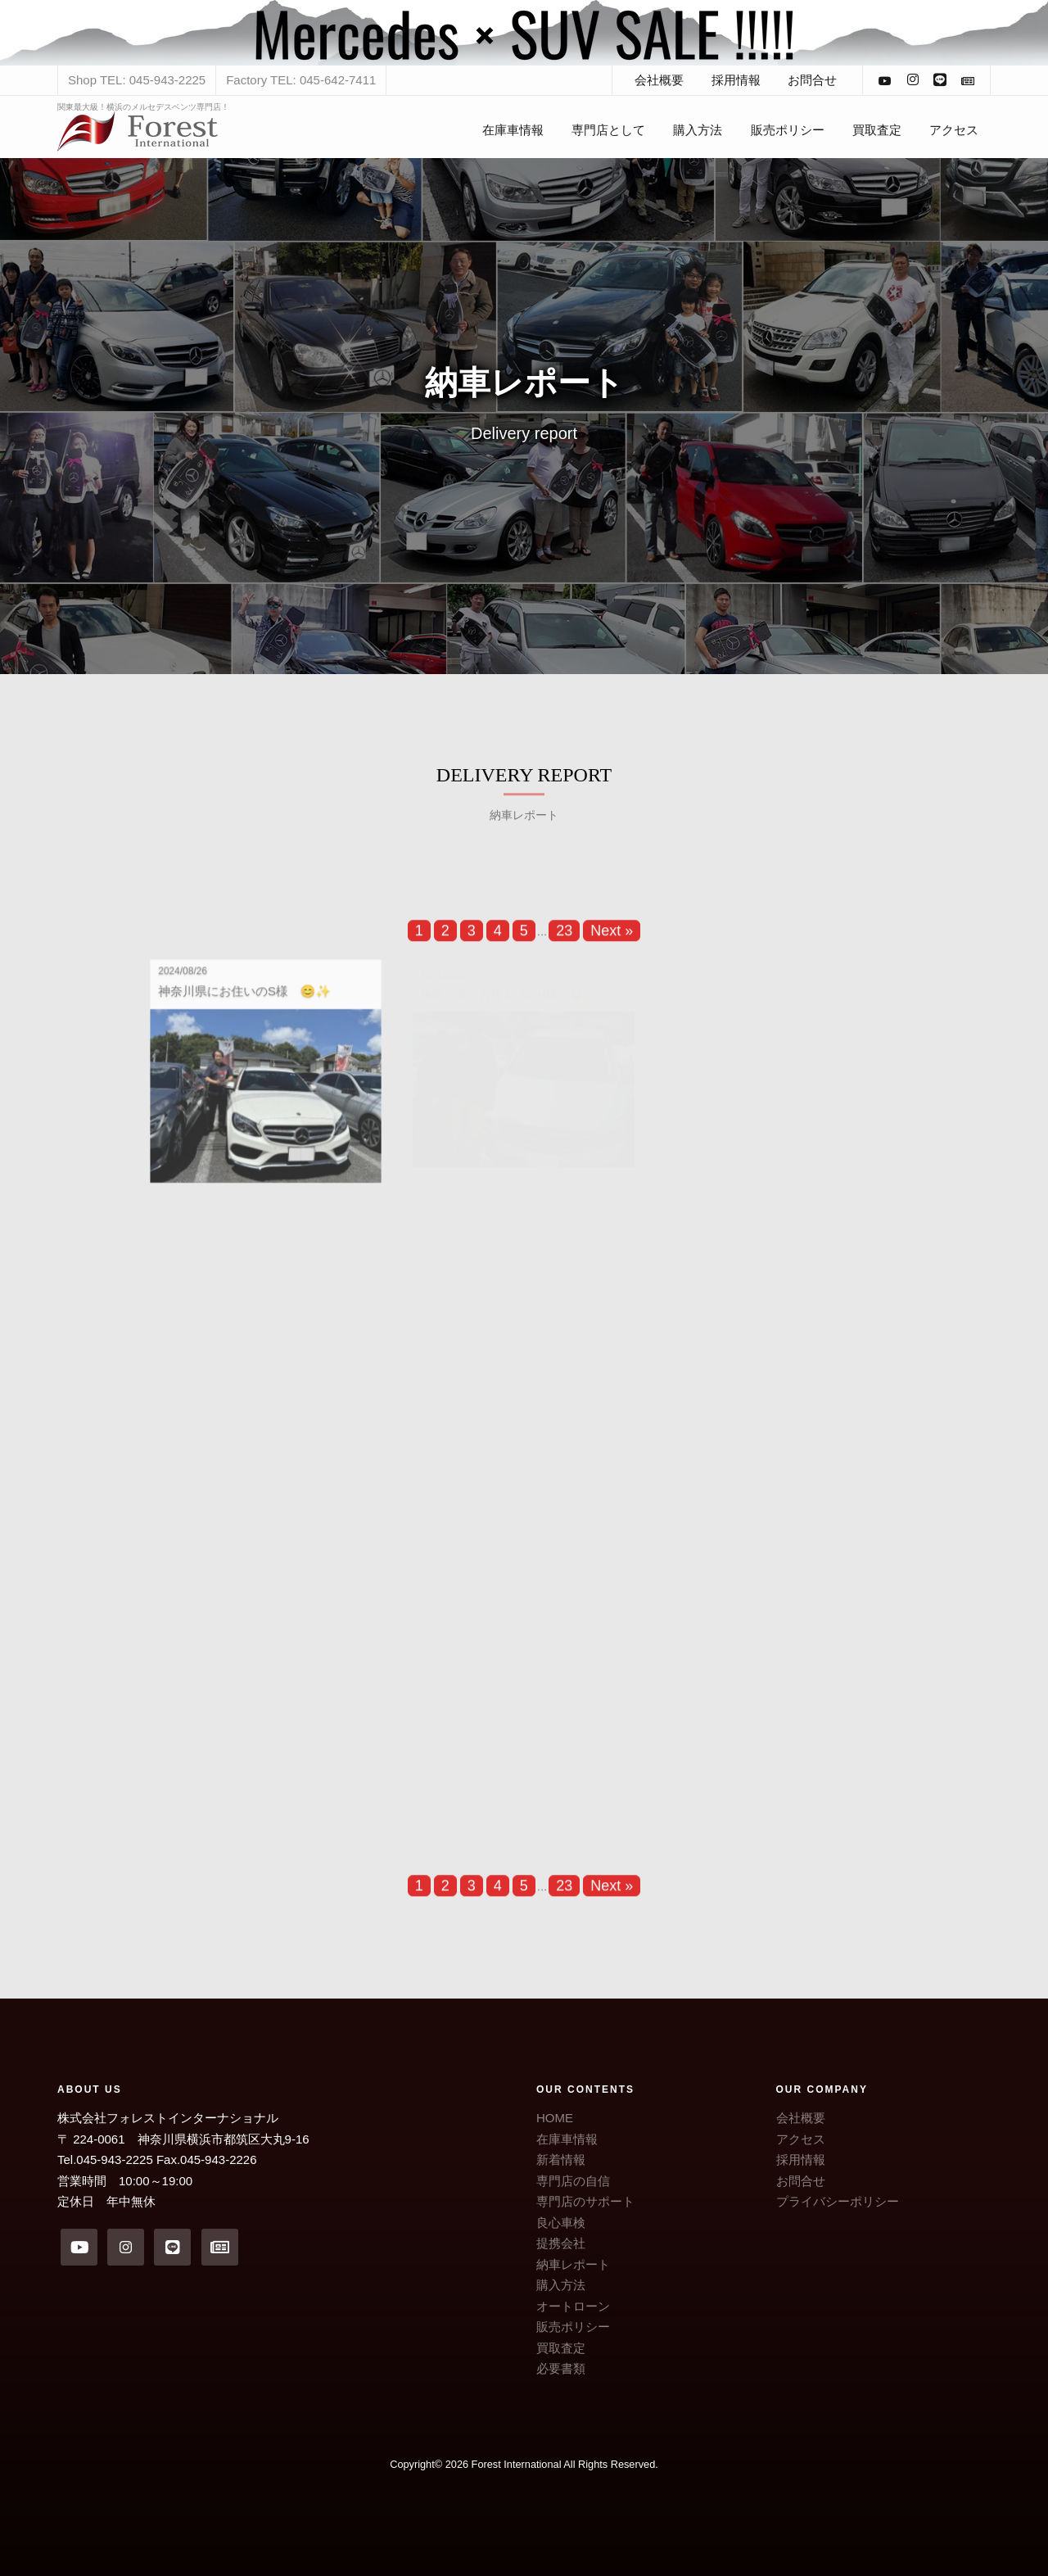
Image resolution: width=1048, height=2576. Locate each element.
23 (564, 941)
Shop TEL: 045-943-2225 (137, 80)
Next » (611, 941)
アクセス (953, 130)
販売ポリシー (787, 130)
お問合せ (812, 80)
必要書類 (560, 2368)
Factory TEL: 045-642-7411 (301, 80)
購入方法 (697, 130)
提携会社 (560, 2243)
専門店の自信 (573, 2181)
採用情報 (736, 80)
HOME (554, 2118)
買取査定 (876, 130)
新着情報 (560, 2159)
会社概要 (659, 80)
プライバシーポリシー (837, 2201)
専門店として (608, 130)
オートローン (573, 2306)
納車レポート (573, 2264)
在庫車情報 (513, 130)
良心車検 (560, 2223)
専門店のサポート (585, 2201)
